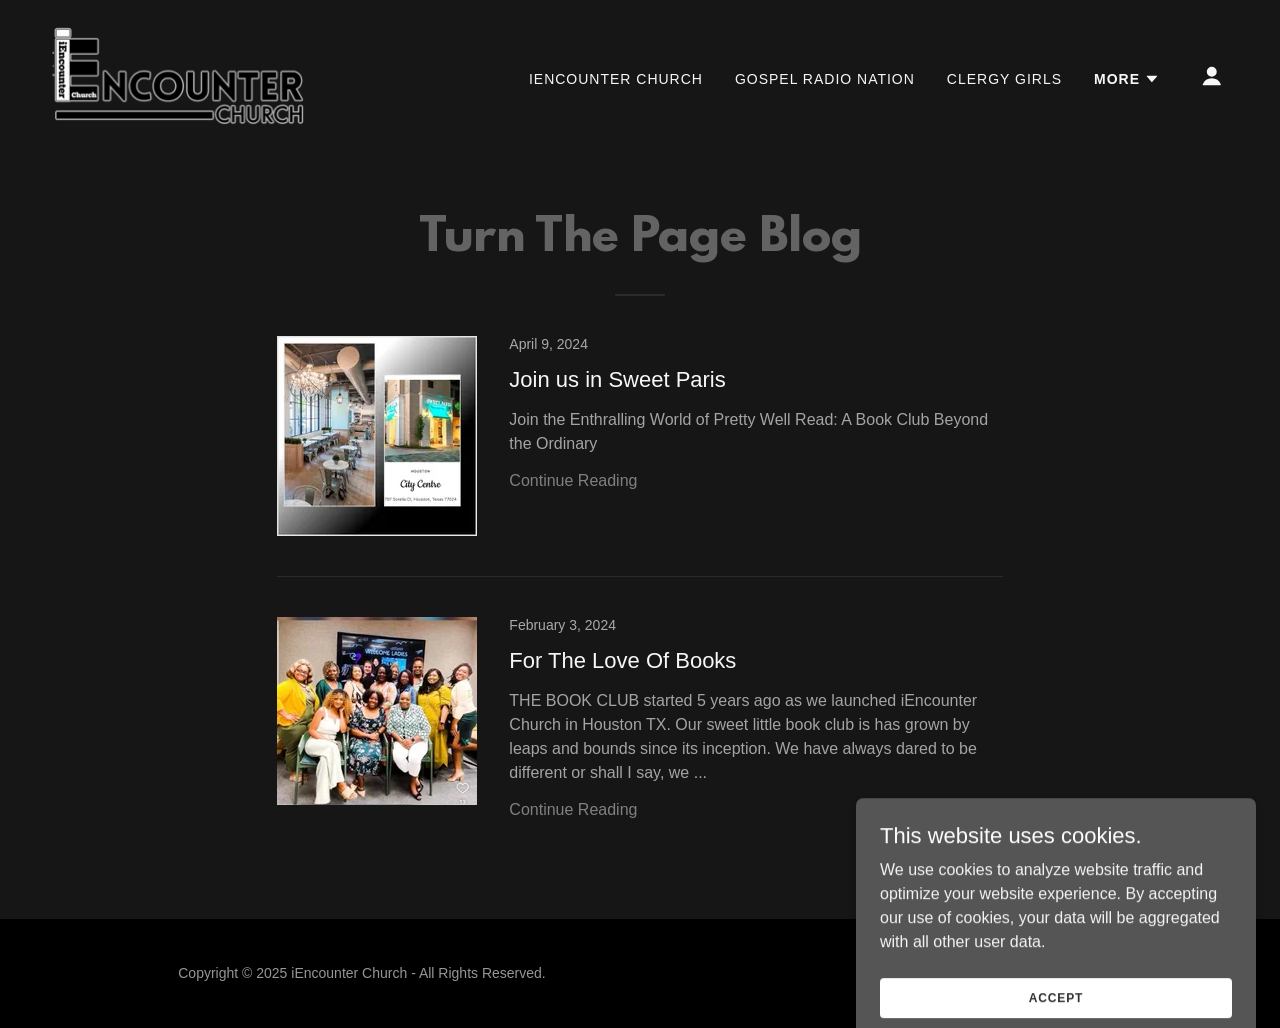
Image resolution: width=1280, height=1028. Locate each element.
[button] (1127, 79)
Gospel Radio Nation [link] (825, 79)
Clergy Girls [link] (1004, 79)
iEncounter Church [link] (616, 79)
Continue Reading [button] (573, 480)
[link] (179, 74)
